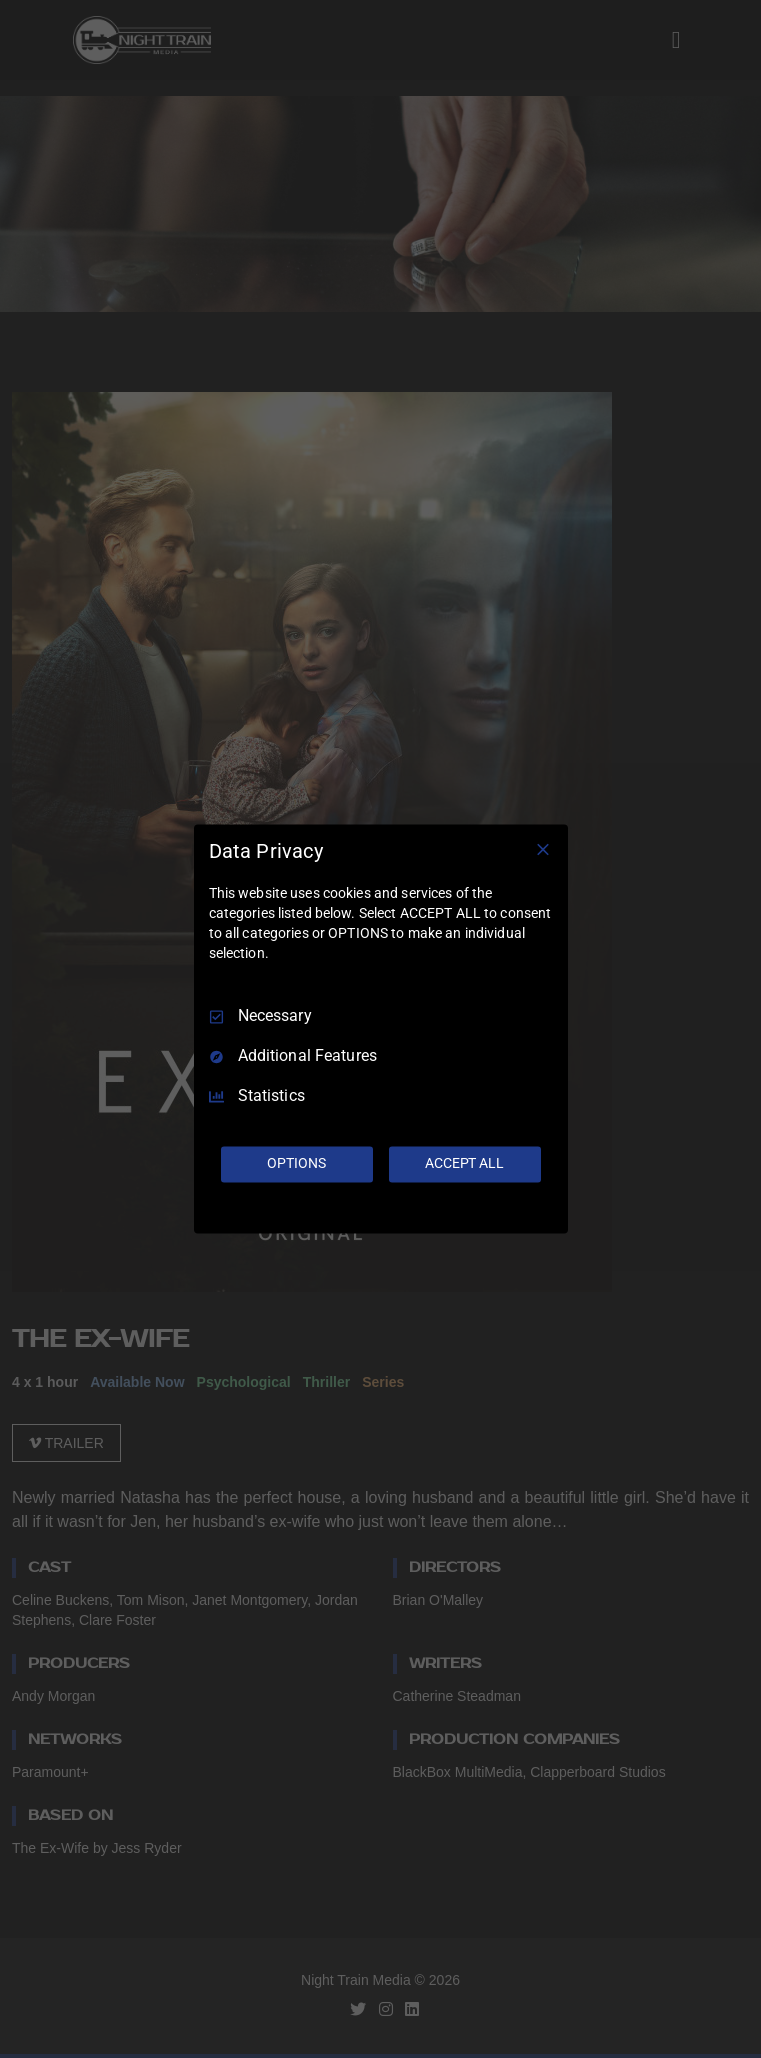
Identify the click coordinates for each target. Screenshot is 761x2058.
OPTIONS (296, 1164)
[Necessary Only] (543, 849)
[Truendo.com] (381, 1211)
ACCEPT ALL (464, 1164)
